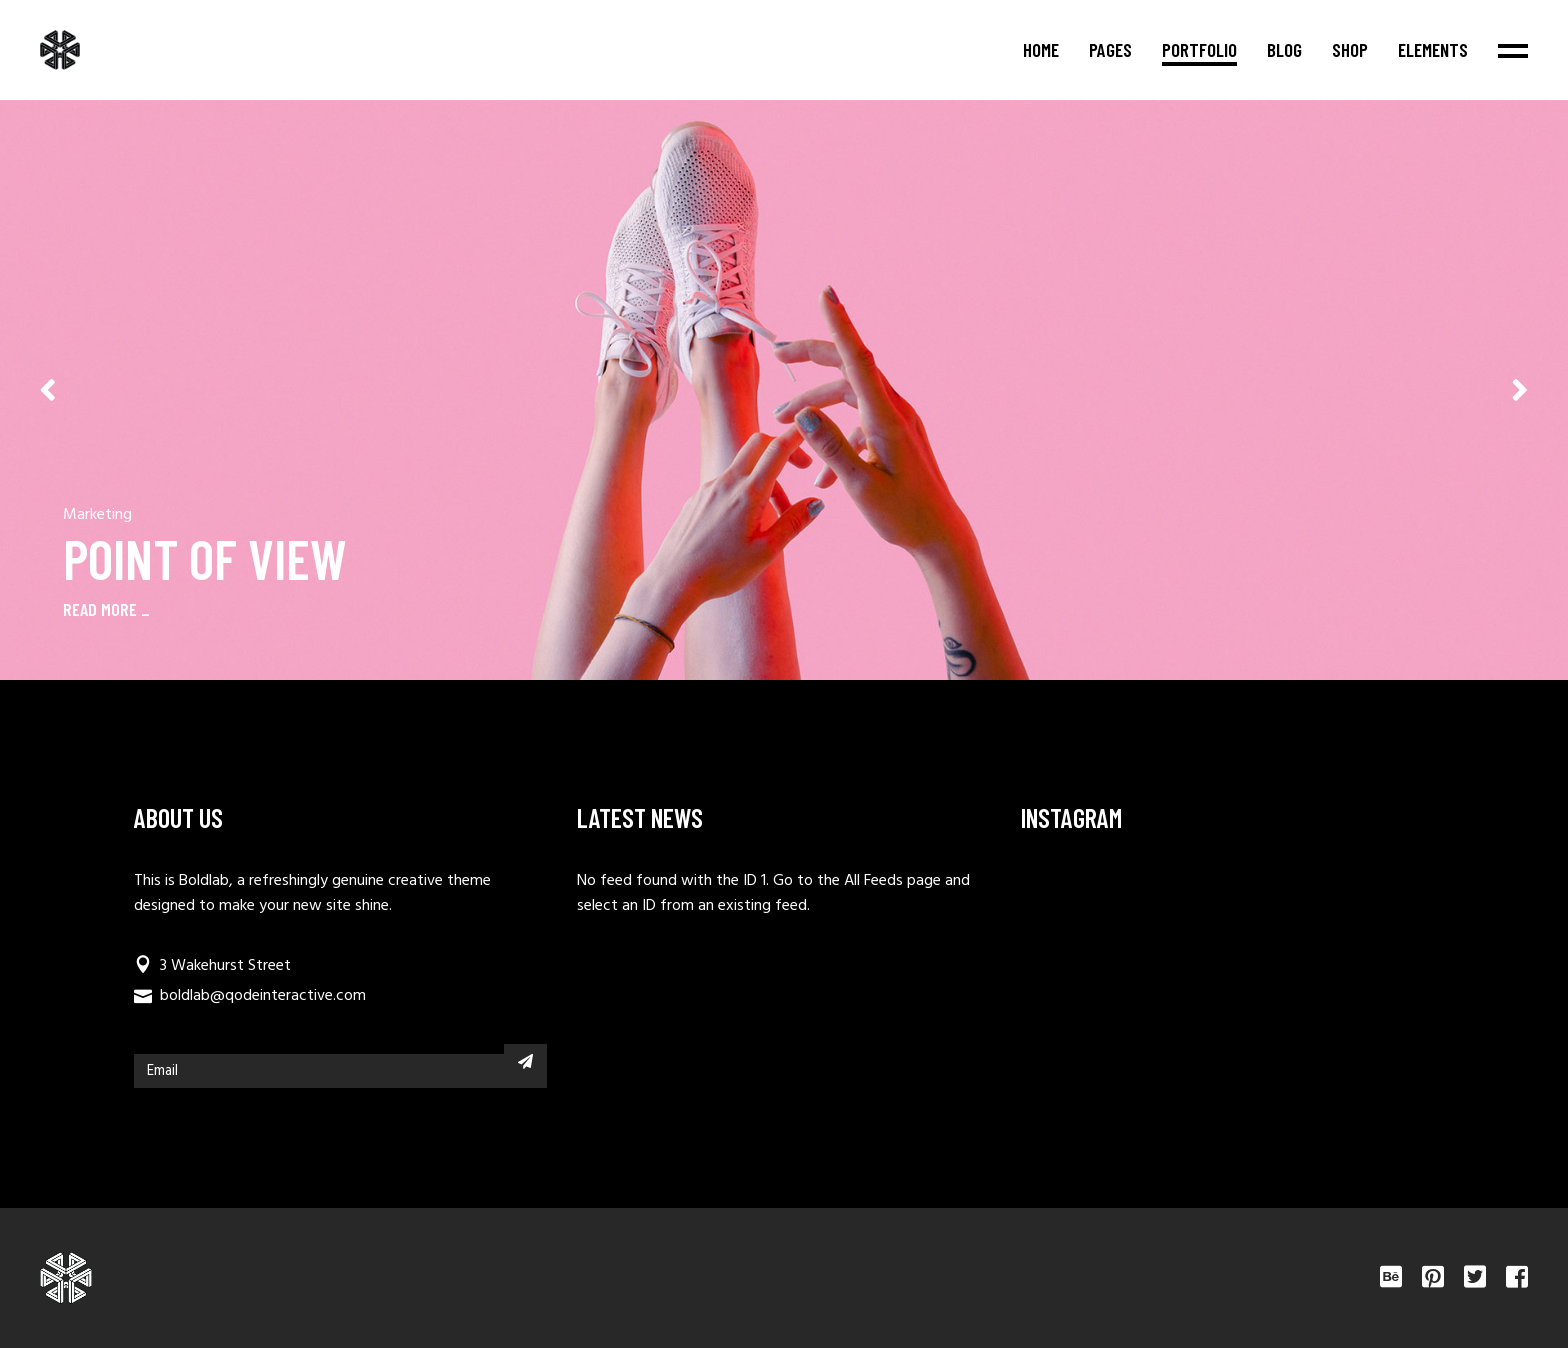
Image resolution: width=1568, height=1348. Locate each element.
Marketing (97, 515)
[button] (1520, 390)
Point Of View (205, 558)
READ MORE (100, 609)
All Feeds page (892, 881)
